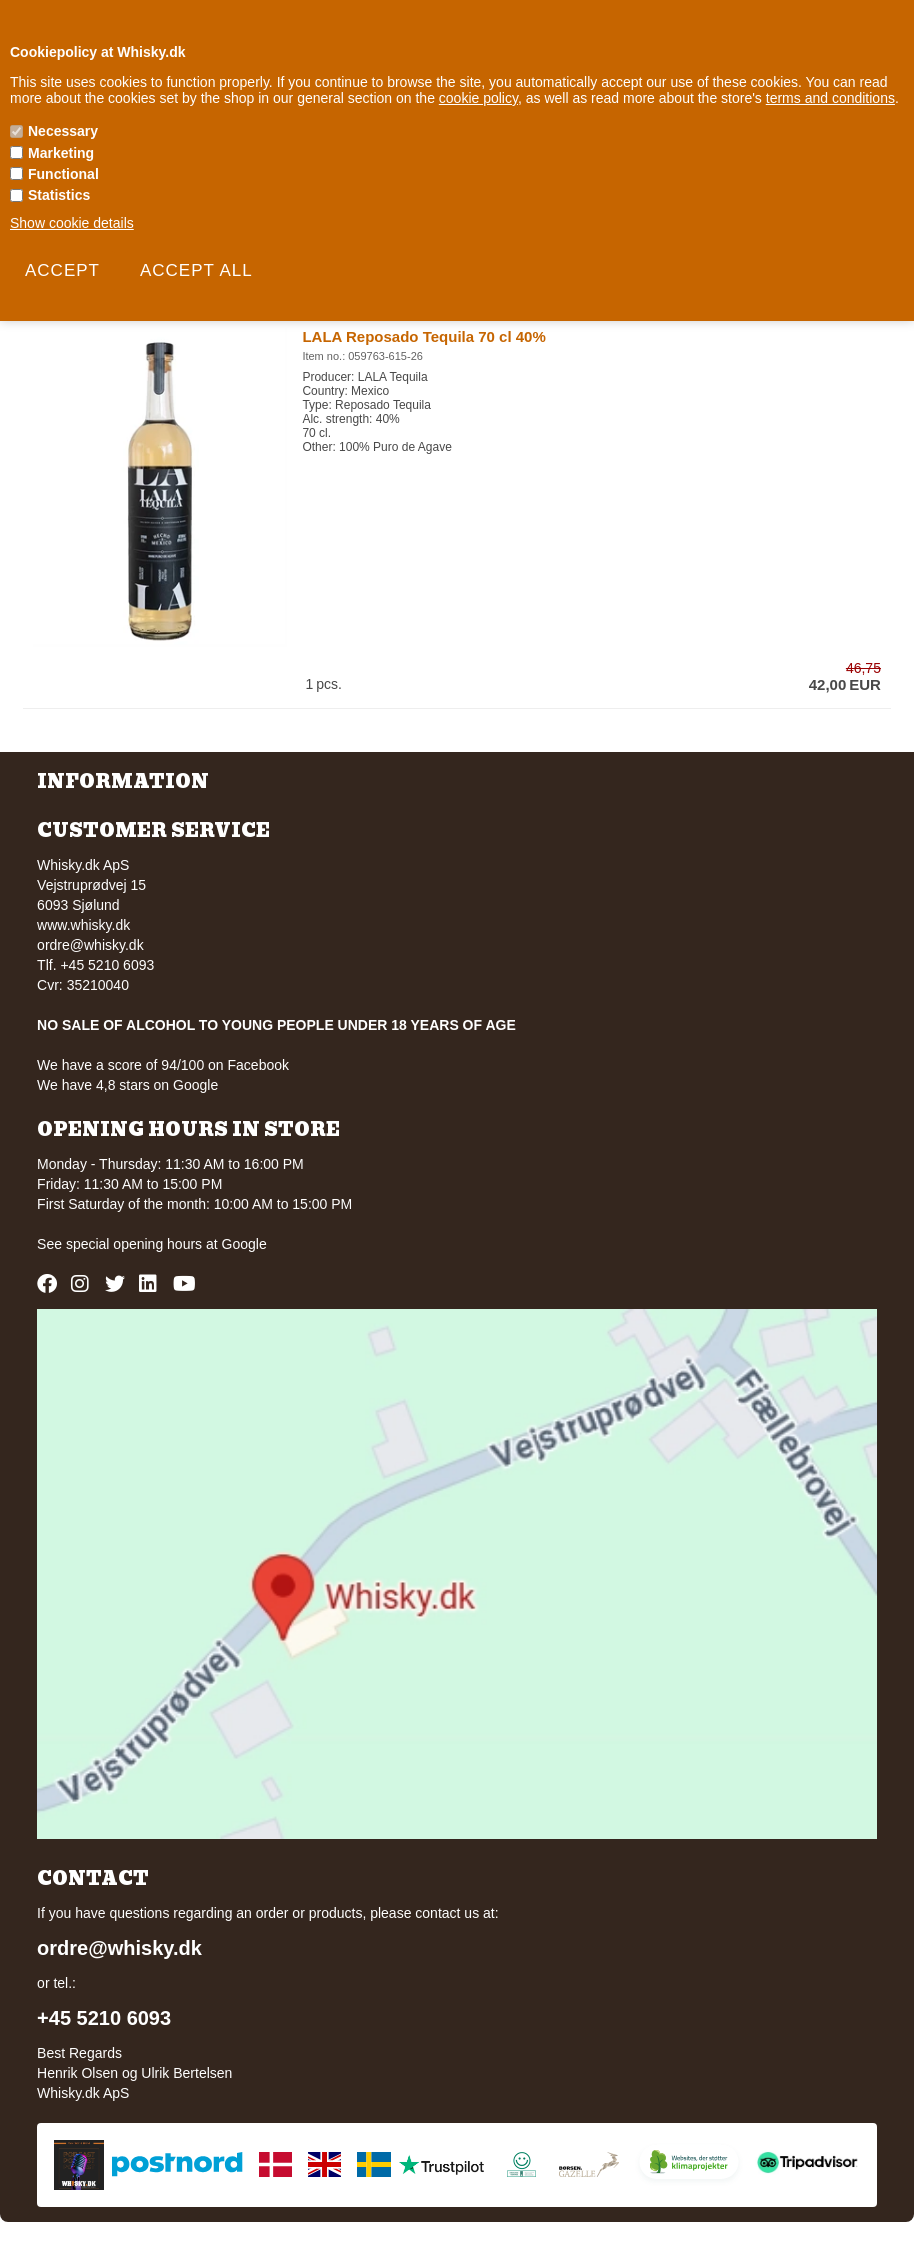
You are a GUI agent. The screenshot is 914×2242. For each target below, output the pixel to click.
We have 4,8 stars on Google (127, 1085)
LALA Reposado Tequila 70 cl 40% (423, 336)
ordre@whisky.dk (90, 945)
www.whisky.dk (83, 925)
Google (244, 1244)
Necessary (63, 131)
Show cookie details (72, 223)
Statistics (59, 195)
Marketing (61, 153)
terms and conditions (830, 98)
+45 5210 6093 (104, 2018)
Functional (63, 174)
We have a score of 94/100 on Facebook (163, 1065)
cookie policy (478, 98)
